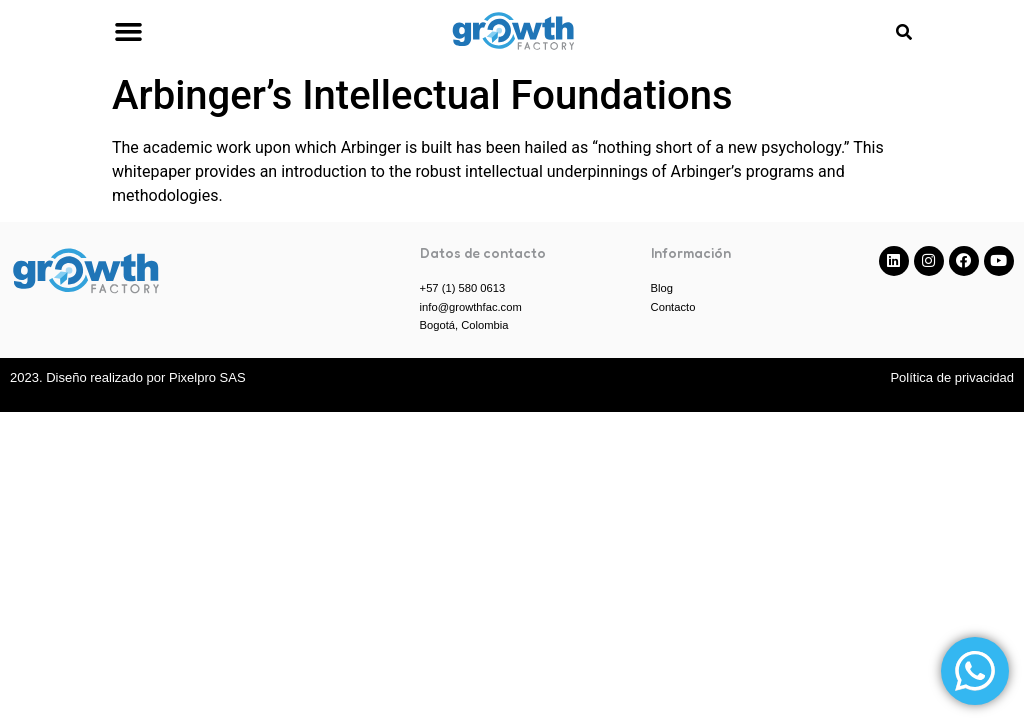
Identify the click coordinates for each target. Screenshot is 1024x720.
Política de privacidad (952, 377)
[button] (128, 32)
